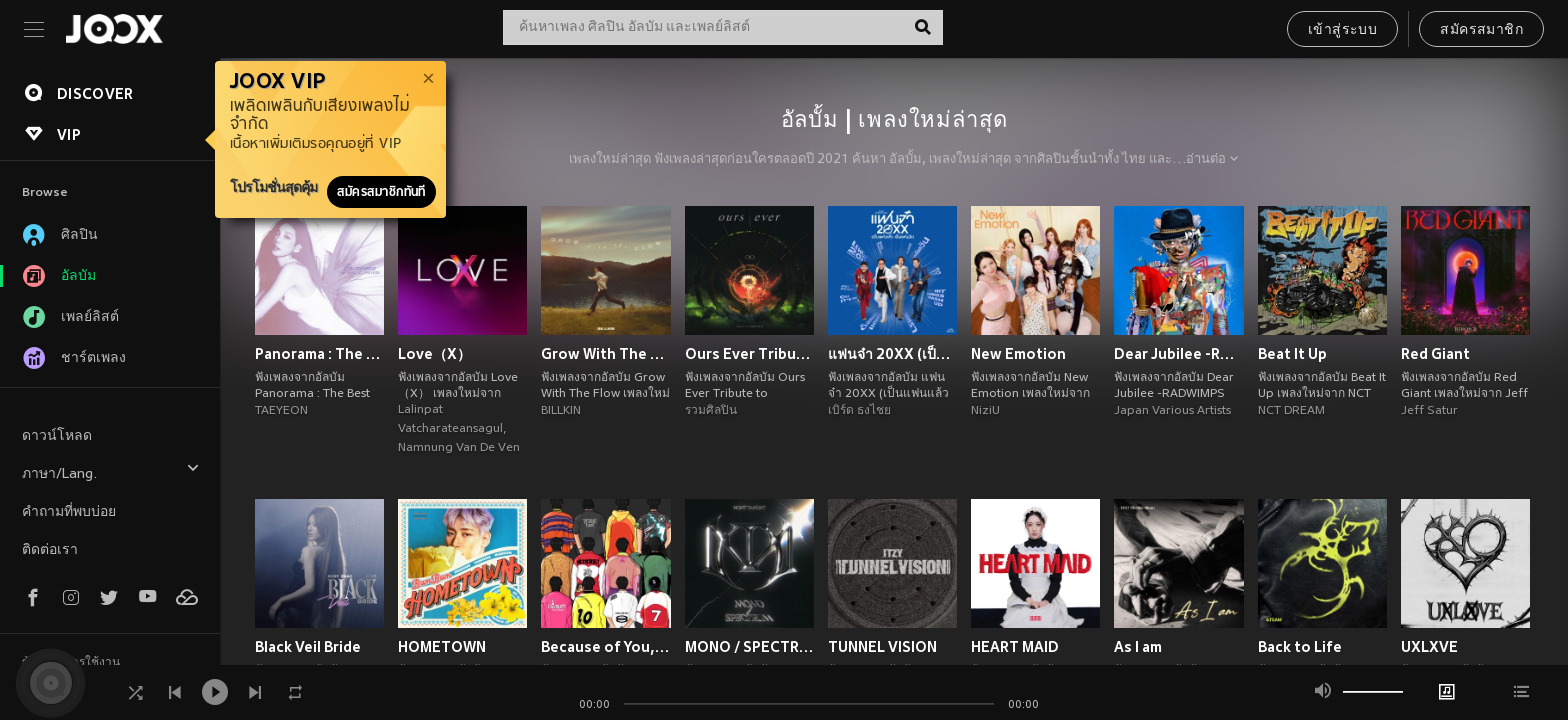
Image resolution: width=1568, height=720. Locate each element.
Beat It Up (1292, 354)
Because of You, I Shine (605, 647)
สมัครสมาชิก (1481, 30)
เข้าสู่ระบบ (1342, 30)
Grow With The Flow (605, 354)
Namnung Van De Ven (459, 448)
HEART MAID (1015, 647)
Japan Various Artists (1172, 411)
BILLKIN (561, 411)
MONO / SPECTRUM (749, 647)
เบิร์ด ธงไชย (859, 411)
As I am (1138, 647)
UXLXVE (1429, 647)
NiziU (985, 411)
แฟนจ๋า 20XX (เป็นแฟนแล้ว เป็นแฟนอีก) (892, 354)
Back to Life (1300, 647)
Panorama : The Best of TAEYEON (319, 354)
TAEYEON (281, 411)
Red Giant (1435, 354)
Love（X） (434, 354)
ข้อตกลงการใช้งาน (71, 663)
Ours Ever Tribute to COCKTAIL (749, 354)
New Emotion (1018, 354)
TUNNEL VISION (882, 647)
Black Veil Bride (308, 647)
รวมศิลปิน (711, 411)
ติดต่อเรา (50, 550)
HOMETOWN (442, 647)
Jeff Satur (1429, 411)
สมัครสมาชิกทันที (381, 192)
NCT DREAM (1291, 411)
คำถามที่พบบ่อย (69, 512)
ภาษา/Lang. (111, 471)
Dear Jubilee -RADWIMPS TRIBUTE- (1178, 354)
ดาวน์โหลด (57, 436)
